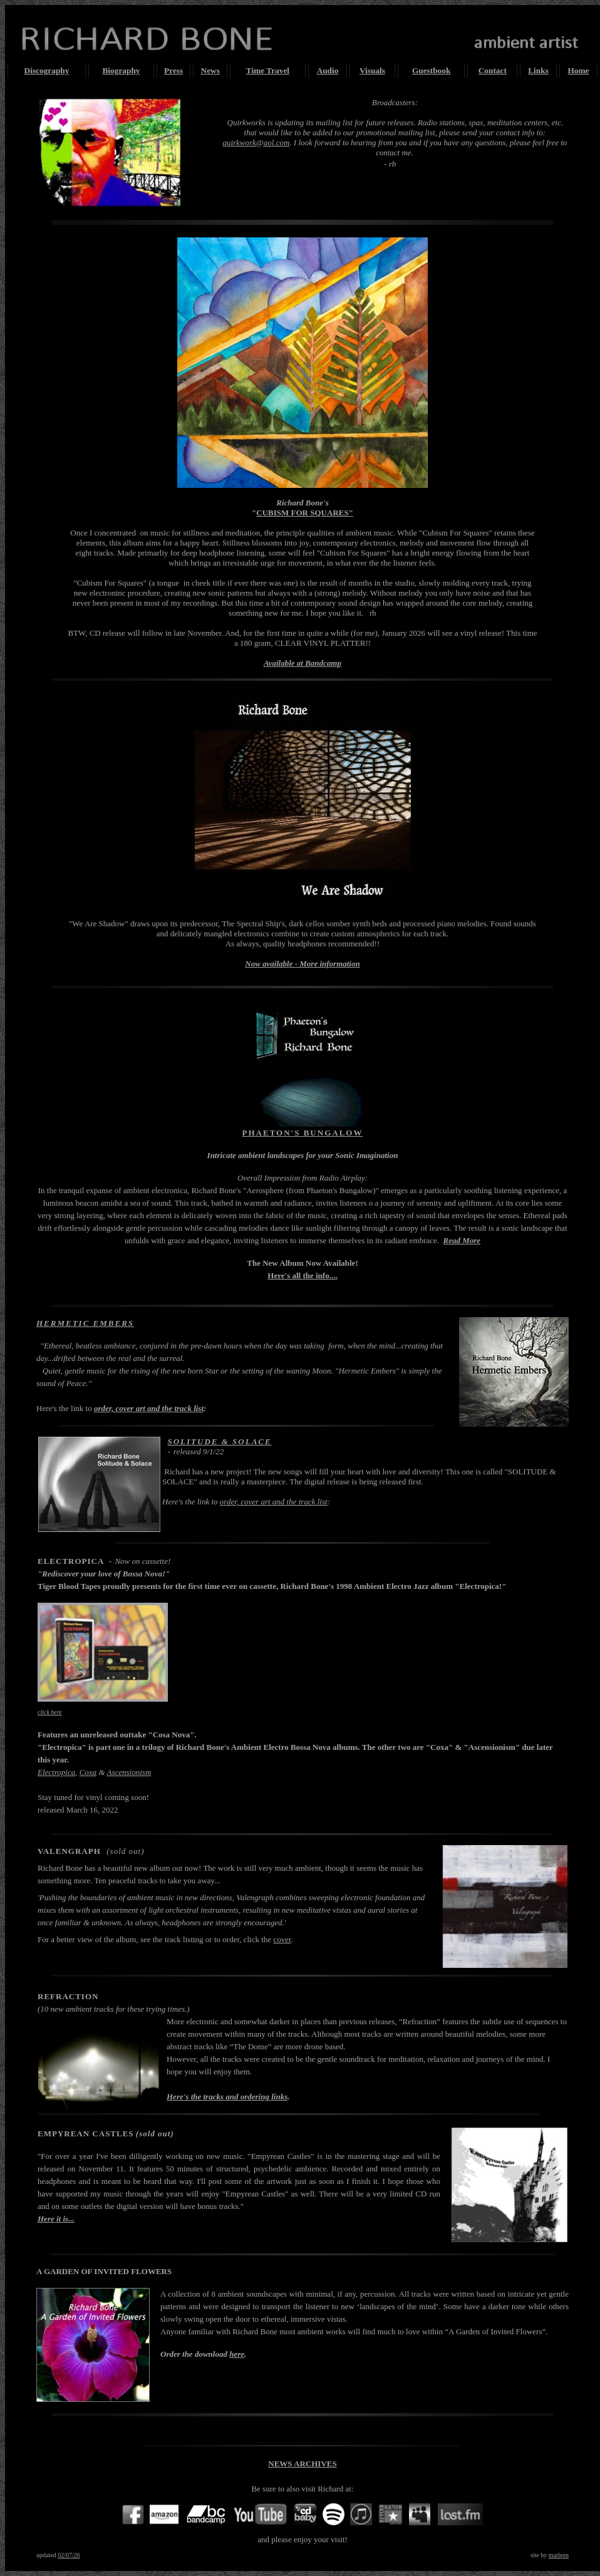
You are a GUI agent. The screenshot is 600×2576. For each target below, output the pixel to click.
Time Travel (267, 70)
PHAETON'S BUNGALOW (302, 1132)
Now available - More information (302, 963)
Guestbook (431, 70)
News (210, 70)
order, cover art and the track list (149, 1408)
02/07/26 (69, 2555)
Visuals (372, 70)
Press (173, 70)
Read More (462, 1240)
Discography (47, 70)
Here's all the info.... (302, 1275)
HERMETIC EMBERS (85, 1323)
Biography (121, 70)
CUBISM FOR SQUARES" (304, 512)
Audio (328, 70)
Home (578, 70)
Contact (492, 70)
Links (538, 70)
